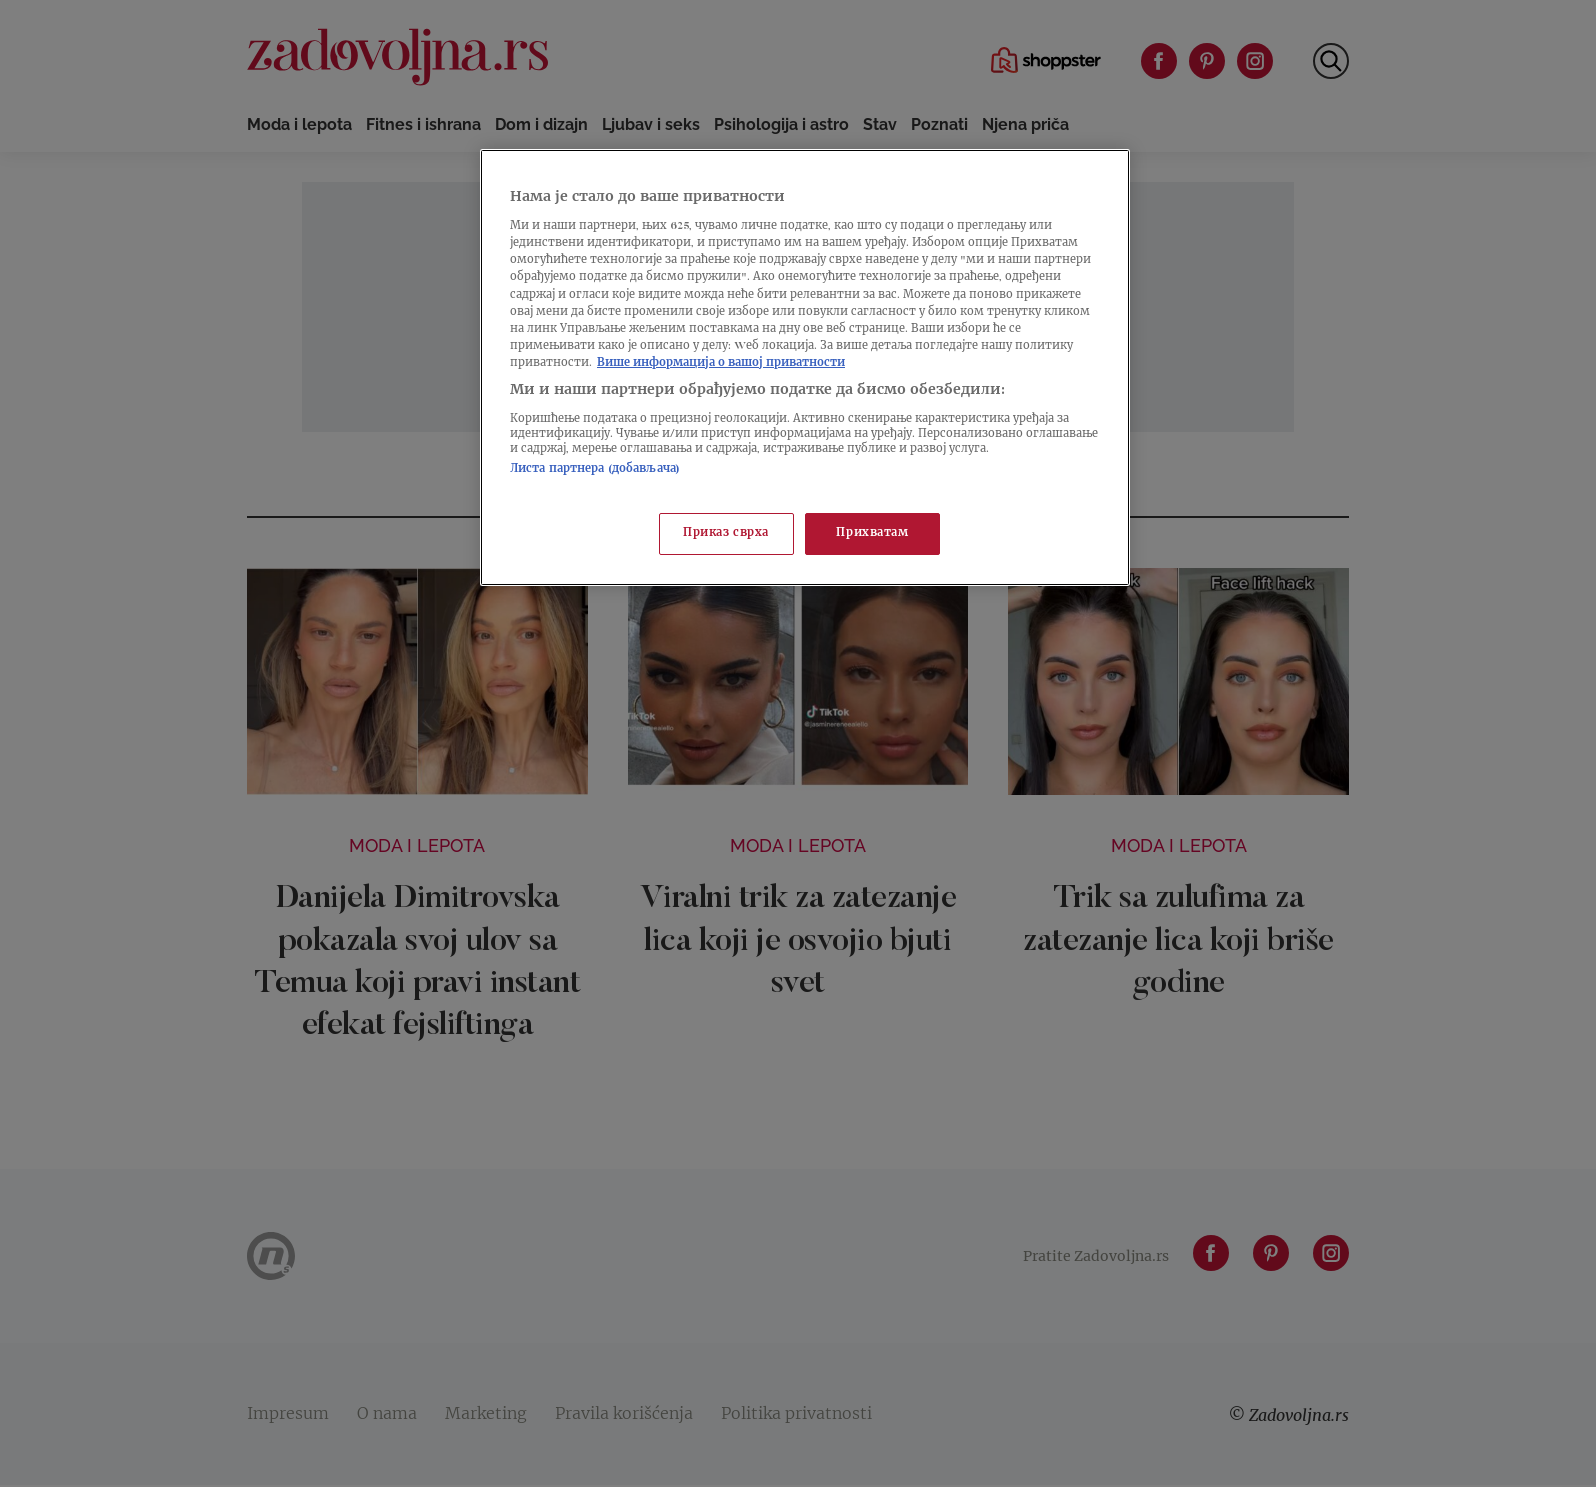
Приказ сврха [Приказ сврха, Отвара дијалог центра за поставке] (726, 533)
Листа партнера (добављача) (595, 469)
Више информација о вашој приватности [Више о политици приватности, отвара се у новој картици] (721, 363)
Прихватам (872, 533)
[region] (805, 367)
